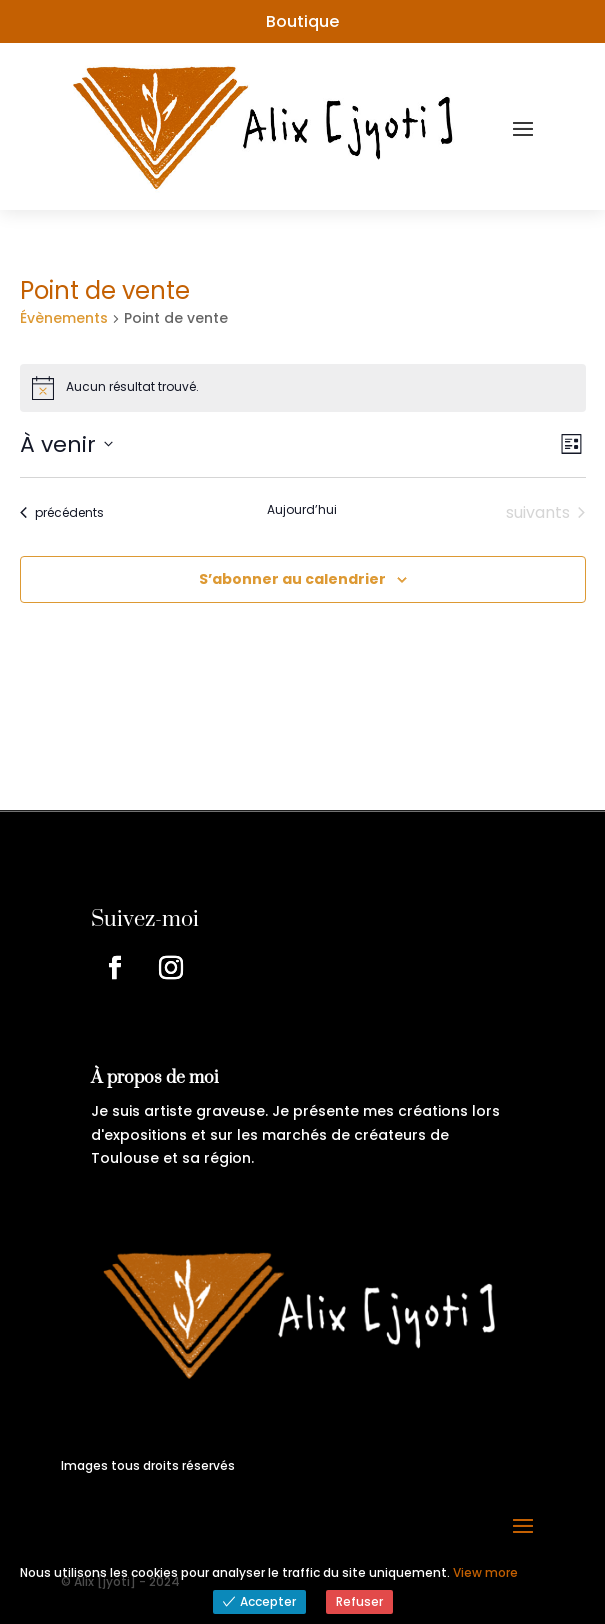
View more (485, 1572)
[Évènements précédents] (62, 513)
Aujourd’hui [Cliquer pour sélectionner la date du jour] (302, 510)
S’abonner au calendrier (292, 579)
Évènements (64, 318)
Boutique (302, 21)
